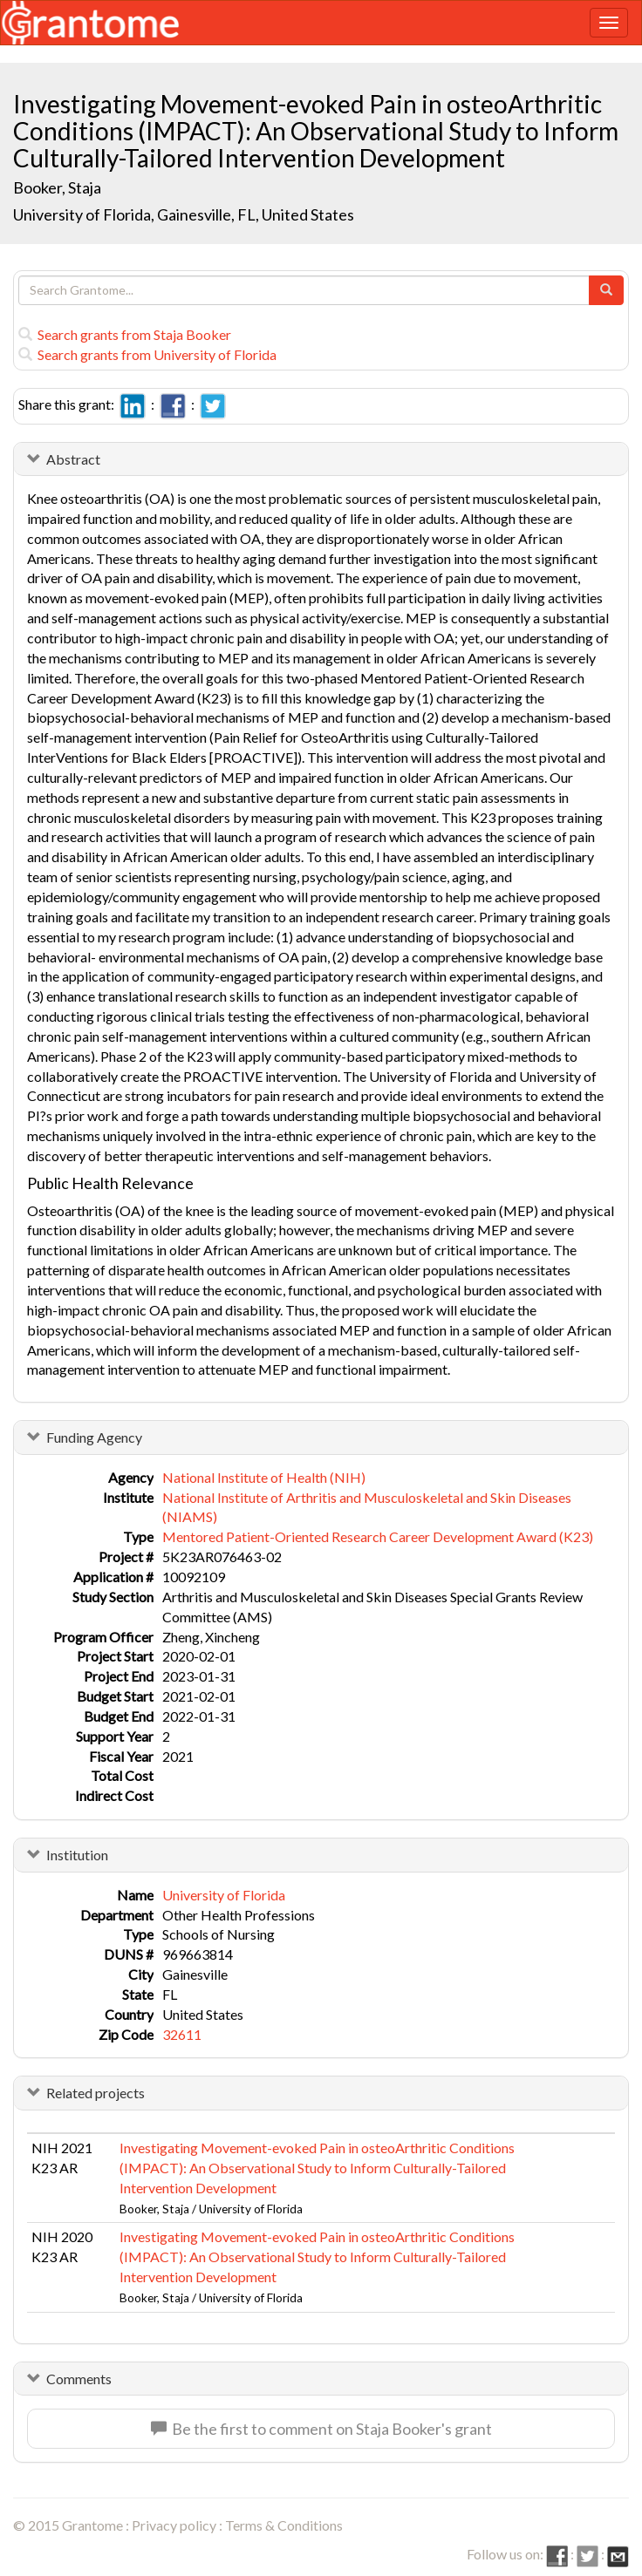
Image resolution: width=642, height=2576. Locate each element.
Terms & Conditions (284, 2525)
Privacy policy (174, 2525)
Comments (79, 2378)
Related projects (95, 2092)
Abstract (73, 459)
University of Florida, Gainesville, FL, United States (183, 214)
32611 (181, 2034)
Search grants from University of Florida (147, 354)
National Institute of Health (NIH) (263, 1477)
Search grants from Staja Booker (124, 334)
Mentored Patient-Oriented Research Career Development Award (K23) (377, 1536)
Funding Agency (94, 1437)
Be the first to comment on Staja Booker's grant (321, 2428)
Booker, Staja (58, 187)
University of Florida (223, 1894)
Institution (77, 1854)
